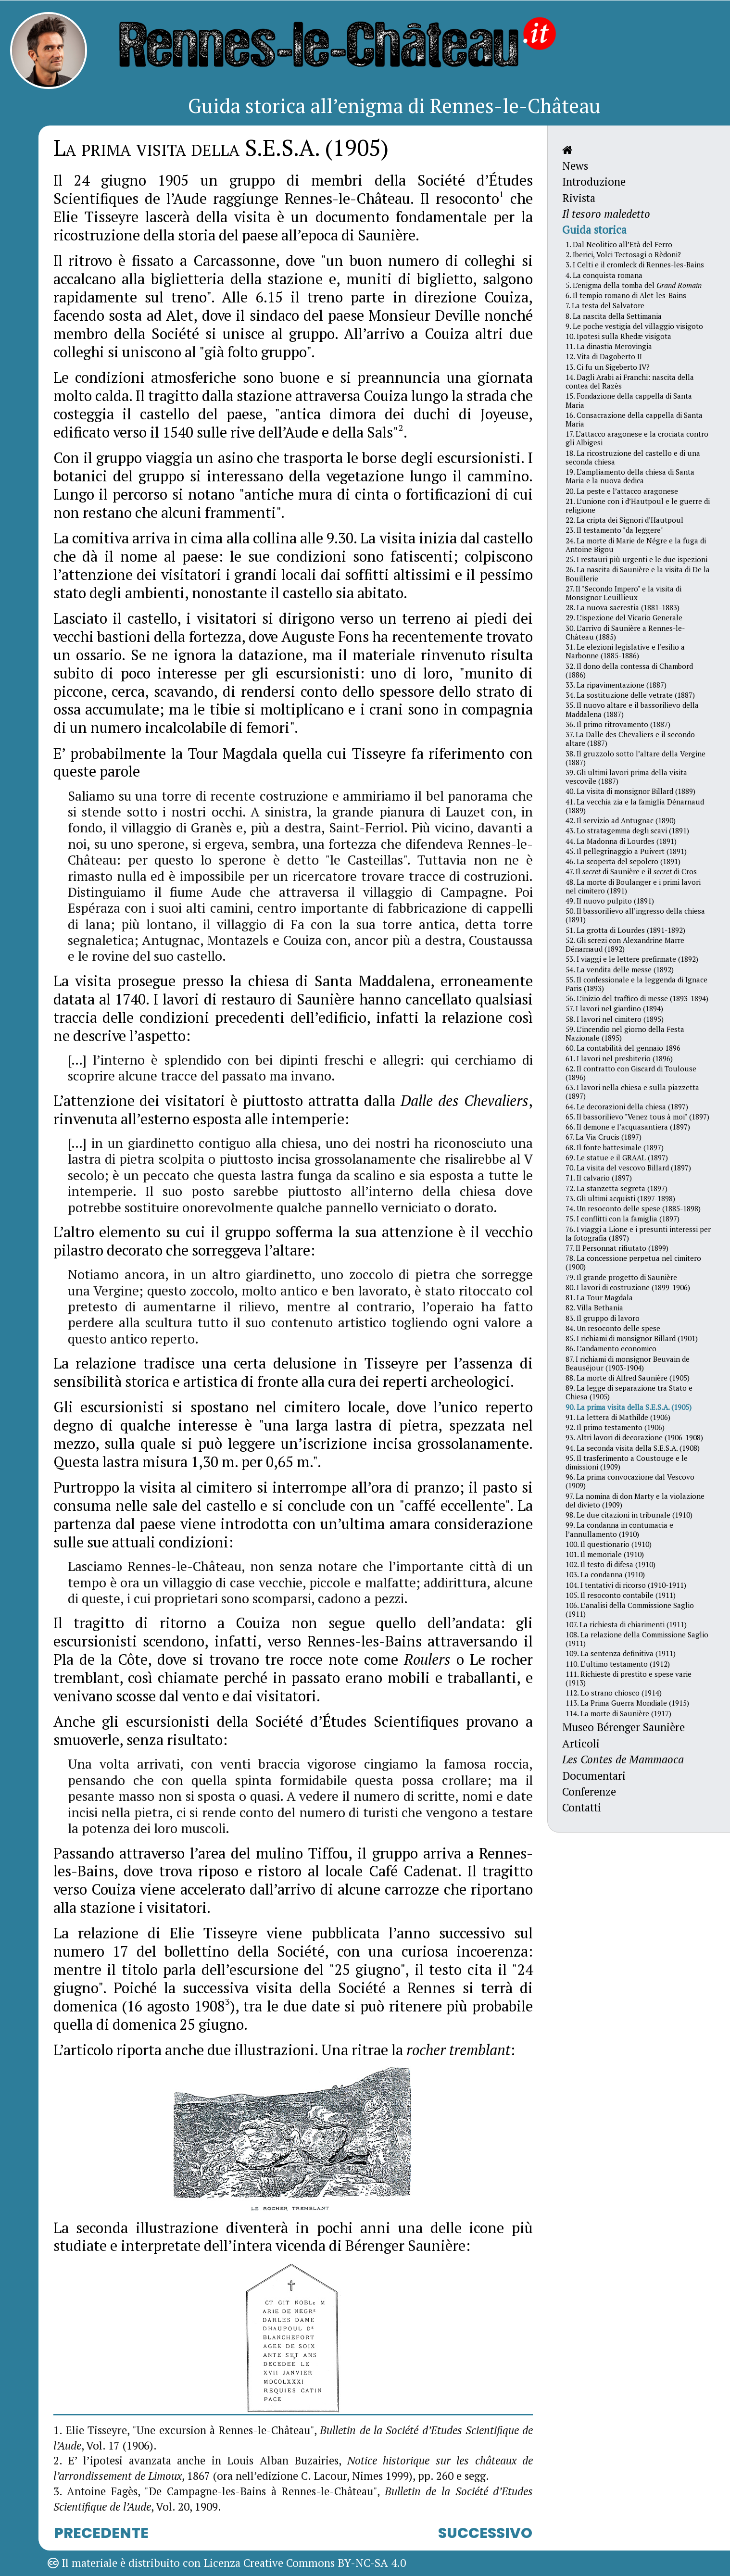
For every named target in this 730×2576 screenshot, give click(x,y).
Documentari (594, 1775)
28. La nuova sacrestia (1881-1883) (623, 607)
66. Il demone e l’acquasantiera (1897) (628, 1126)
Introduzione (594, 181)
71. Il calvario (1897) (599, 1177)
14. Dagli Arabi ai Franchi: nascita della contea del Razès (630, 381)
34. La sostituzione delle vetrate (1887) (630, 695)
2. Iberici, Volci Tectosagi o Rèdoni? (623, 254)
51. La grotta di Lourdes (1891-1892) (625, 930)
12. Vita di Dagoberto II (604, 356)
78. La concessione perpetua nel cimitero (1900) (633, 1262)
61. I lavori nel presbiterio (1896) (619, 1058)
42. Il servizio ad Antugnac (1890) (621, 820)
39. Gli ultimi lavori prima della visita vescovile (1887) (626, 776)
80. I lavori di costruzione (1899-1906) (628, 1287)
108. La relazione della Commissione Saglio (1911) (637, 1639)
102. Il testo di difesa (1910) (610, 1564)
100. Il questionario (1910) (609, 1544)
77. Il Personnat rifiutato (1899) (617, 1248)
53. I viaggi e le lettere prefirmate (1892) (632, 959)
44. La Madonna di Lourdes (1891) (621, 841)
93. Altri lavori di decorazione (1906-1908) (634, 1437)
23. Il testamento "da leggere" (614, 530)
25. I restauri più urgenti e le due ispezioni (636, 559)
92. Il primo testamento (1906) (615, 1427)
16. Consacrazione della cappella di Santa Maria (634, 419)
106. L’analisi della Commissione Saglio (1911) (630, 1609)
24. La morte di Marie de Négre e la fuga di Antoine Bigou (636, 545)
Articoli (581, 1743)
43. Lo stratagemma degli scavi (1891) (627, 830)
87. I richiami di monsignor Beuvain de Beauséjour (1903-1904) (628, 1363)
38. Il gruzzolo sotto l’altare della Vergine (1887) (635, 758)
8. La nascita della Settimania (614, 316)
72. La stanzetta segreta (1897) (616, 1188)
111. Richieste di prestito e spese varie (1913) (629, 1678)
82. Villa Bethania (594, 1307)
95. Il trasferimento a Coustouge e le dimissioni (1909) (627, 1462)
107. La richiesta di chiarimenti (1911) (626, 1624)
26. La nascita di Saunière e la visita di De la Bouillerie (638, 574)
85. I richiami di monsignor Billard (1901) (632, 1338)
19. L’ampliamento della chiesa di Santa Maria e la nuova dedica (630, 476)
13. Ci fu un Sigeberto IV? (608, 367)
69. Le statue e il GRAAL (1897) (617, 1157)
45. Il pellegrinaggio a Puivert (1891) (626, 851)
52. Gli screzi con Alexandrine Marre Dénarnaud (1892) (625, 944)
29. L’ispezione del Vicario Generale (624, 617)
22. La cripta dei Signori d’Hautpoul (624, 520)
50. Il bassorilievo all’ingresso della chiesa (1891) (635, 915)
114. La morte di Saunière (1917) (618, 1713)
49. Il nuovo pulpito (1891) (610, 900)
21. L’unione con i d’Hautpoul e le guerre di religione (638, 505)
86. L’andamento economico (611, 1348)
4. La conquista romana (604, 275)
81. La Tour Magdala (599, 1297)
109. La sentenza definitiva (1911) (621, 1653)
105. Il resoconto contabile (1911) (621, 1595)
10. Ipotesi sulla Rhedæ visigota (618, 336)
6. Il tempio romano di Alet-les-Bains (626, 295)
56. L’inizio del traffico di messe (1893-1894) (637, 998)
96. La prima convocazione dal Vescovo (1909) (630, 1481)
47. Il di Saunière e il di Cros (631, 871)
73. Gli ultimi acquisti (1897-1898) (620, 1198)
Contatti (581, 1807)
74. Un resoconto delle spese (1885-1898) (633, 1208)
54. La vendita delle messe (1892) (620, 969)
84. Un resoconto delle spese (613, 1328)
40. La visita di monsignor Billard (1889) (630, 791)
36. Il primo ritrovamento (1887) (618, 724)
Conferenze (589, 1791)
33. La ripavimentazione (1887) (616, 685)
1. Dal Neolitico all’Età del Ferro (619, 244)
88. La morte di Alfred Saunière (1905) (628, 1377)
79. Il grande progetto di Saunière (621, 1277)
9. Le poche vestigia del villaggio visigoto (634, 326)
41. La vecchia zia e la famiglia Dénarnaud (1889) (635, 806)
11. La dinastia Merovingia (609, 346)
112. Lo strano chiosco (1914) (614, 1692)
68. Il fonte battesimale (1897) (615, 1147)
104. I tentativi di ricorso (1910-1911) (626, 1585)
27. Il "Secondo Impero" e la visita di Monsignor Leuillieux (623, 593)
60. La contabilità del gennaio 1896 (623, 1048)
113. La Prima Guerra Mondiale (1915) (627, 1703)
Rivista (578, 197)
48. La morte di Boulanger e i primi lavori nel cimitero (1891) (633, 886)
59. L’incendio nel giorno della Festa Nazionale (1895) (625, 1033)
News (575, 165)
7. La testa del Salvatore (605, 305)
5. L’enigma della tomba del (634, 285)
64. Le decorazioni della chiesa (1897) (627, 1106)
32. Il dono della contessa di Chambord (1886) (629, 670)
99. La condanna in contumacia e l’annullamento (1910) (619, 1529)
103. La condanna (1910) (605, 1574)
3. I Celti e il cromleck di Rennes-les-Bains (635, 264)
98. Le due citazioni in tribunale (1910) (629, 1515)
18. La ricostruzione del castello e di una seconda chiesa (633, 457)
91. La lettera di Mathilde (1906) (618, 1417)
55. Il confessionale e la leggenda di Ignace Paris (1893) (636, 984)
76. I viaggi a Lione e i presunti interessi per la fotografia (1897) (638, 1233)
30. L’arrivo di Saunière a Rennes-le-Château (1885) (625, 632)
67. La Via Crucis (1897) (604, 1137)
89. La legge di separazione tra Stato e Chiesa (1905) (629, 1392)
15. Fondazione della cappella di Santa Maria (629, 400)
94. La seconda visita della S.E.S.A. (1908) (633, 1448)
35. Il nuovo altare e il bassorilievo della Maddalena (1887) (632, 709)
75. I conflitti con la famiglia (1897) (623, 1218)
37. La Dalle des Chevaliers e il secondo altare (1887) (630, 738)
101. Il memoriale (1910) (605, 1554)
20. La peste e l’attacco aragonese (622, 491)
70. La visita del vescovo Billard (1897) (628, 1167)
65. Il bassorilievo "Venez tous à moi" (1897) (637, 1116)
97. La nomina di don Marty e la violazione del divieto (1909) (635, 1500)
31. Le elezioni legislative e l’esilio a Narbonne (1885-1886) (625, 651)
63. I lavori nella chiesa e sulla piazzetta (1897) (632, 1091)
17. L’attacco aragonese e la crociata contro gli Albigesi (637, 438)
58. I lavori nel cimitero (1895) (615, 1019)
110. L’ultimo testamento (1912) (618, 1664)
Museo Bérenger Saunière (623, 1727)
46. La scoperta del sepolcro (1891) (623, 861)
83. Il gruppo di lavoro (603, 1318)
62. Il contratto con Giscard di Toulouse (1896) (631, 1073)
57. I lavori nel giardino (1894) (614, 1008)
